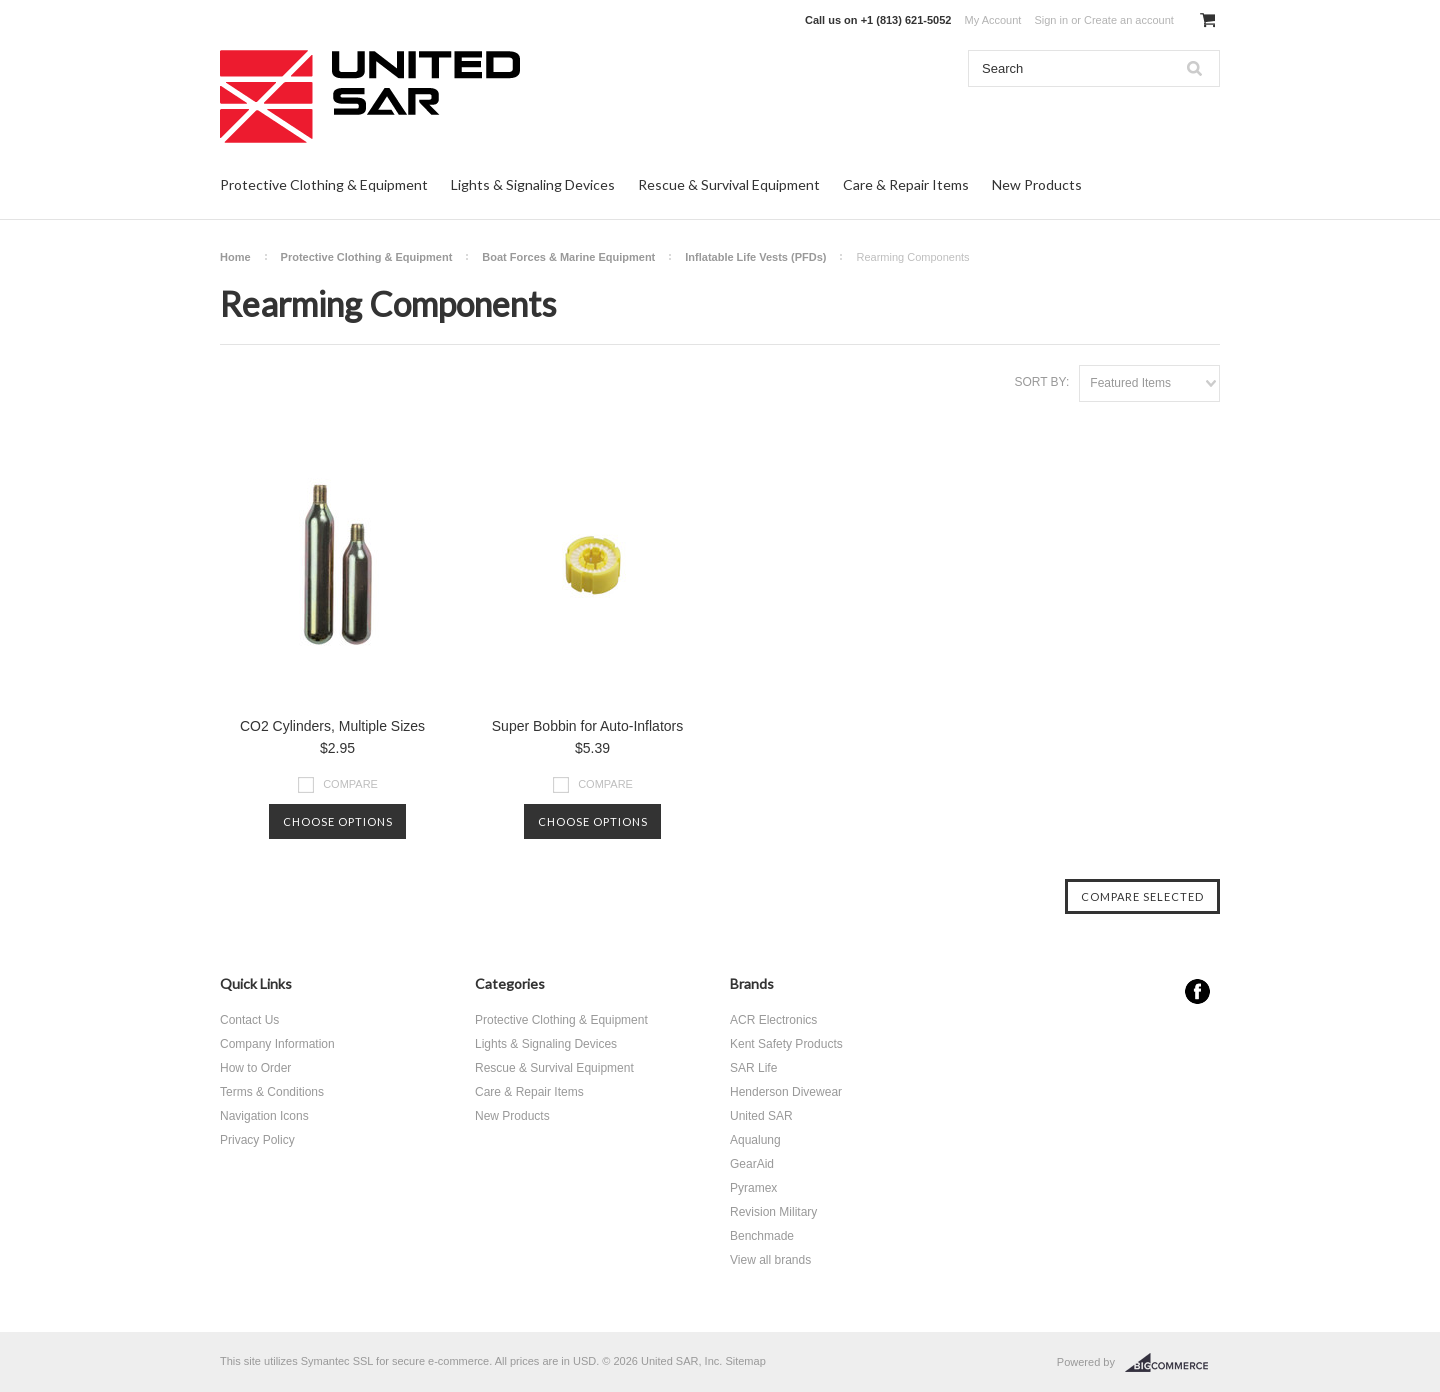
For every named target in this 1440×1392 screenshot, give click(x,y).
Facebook (1197, 991)
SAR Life (753, 1068)
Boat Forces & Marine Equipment (568, 257)
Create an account (1129, 20)
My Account (993, 20)
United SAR (761, 1116)
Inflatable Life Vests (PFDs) (755, 257)
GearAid (752, 1164)
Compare (350, 784)
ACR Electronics (773, 1020)
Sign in (1051, 20)
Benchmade (762, 1236)
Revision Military (773, 1212)
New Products (1037, 184)
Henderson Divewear (786, 1092)
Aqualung (755, 1140)
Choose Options (338, 821)
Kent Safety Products (786, 1044)
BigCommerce (1172, 1363)
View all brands (770, 1260)
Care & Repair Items (906, 184)
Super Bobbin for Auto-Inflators (587, 726)
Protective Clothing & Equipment (324, 184)
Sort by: (1041, 382)
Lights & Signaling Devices (533, 184)
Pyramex (753, 1188)
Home (235, 257)
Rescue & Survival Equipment (729, 184)
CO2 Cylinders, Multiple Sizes (332, 726)
